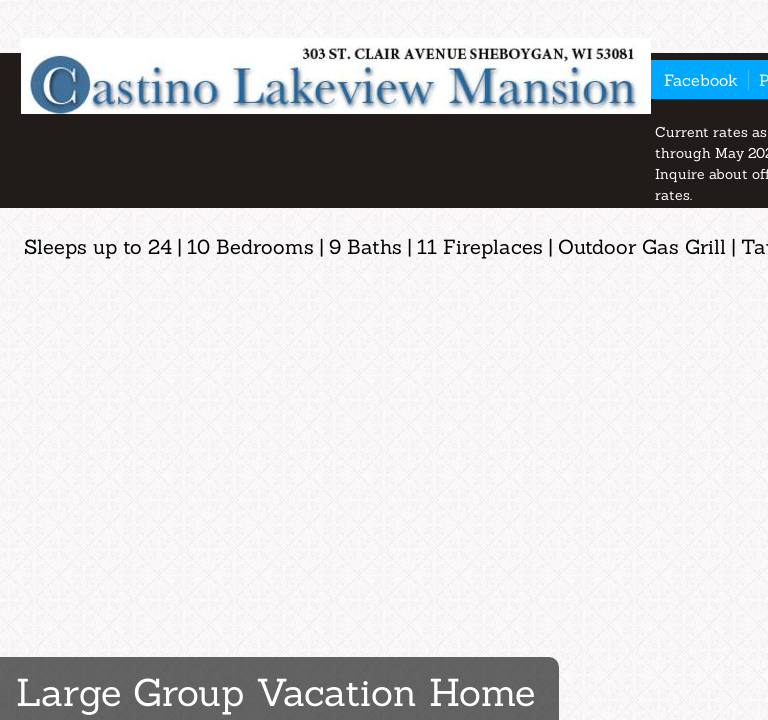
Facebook (701, 80)
